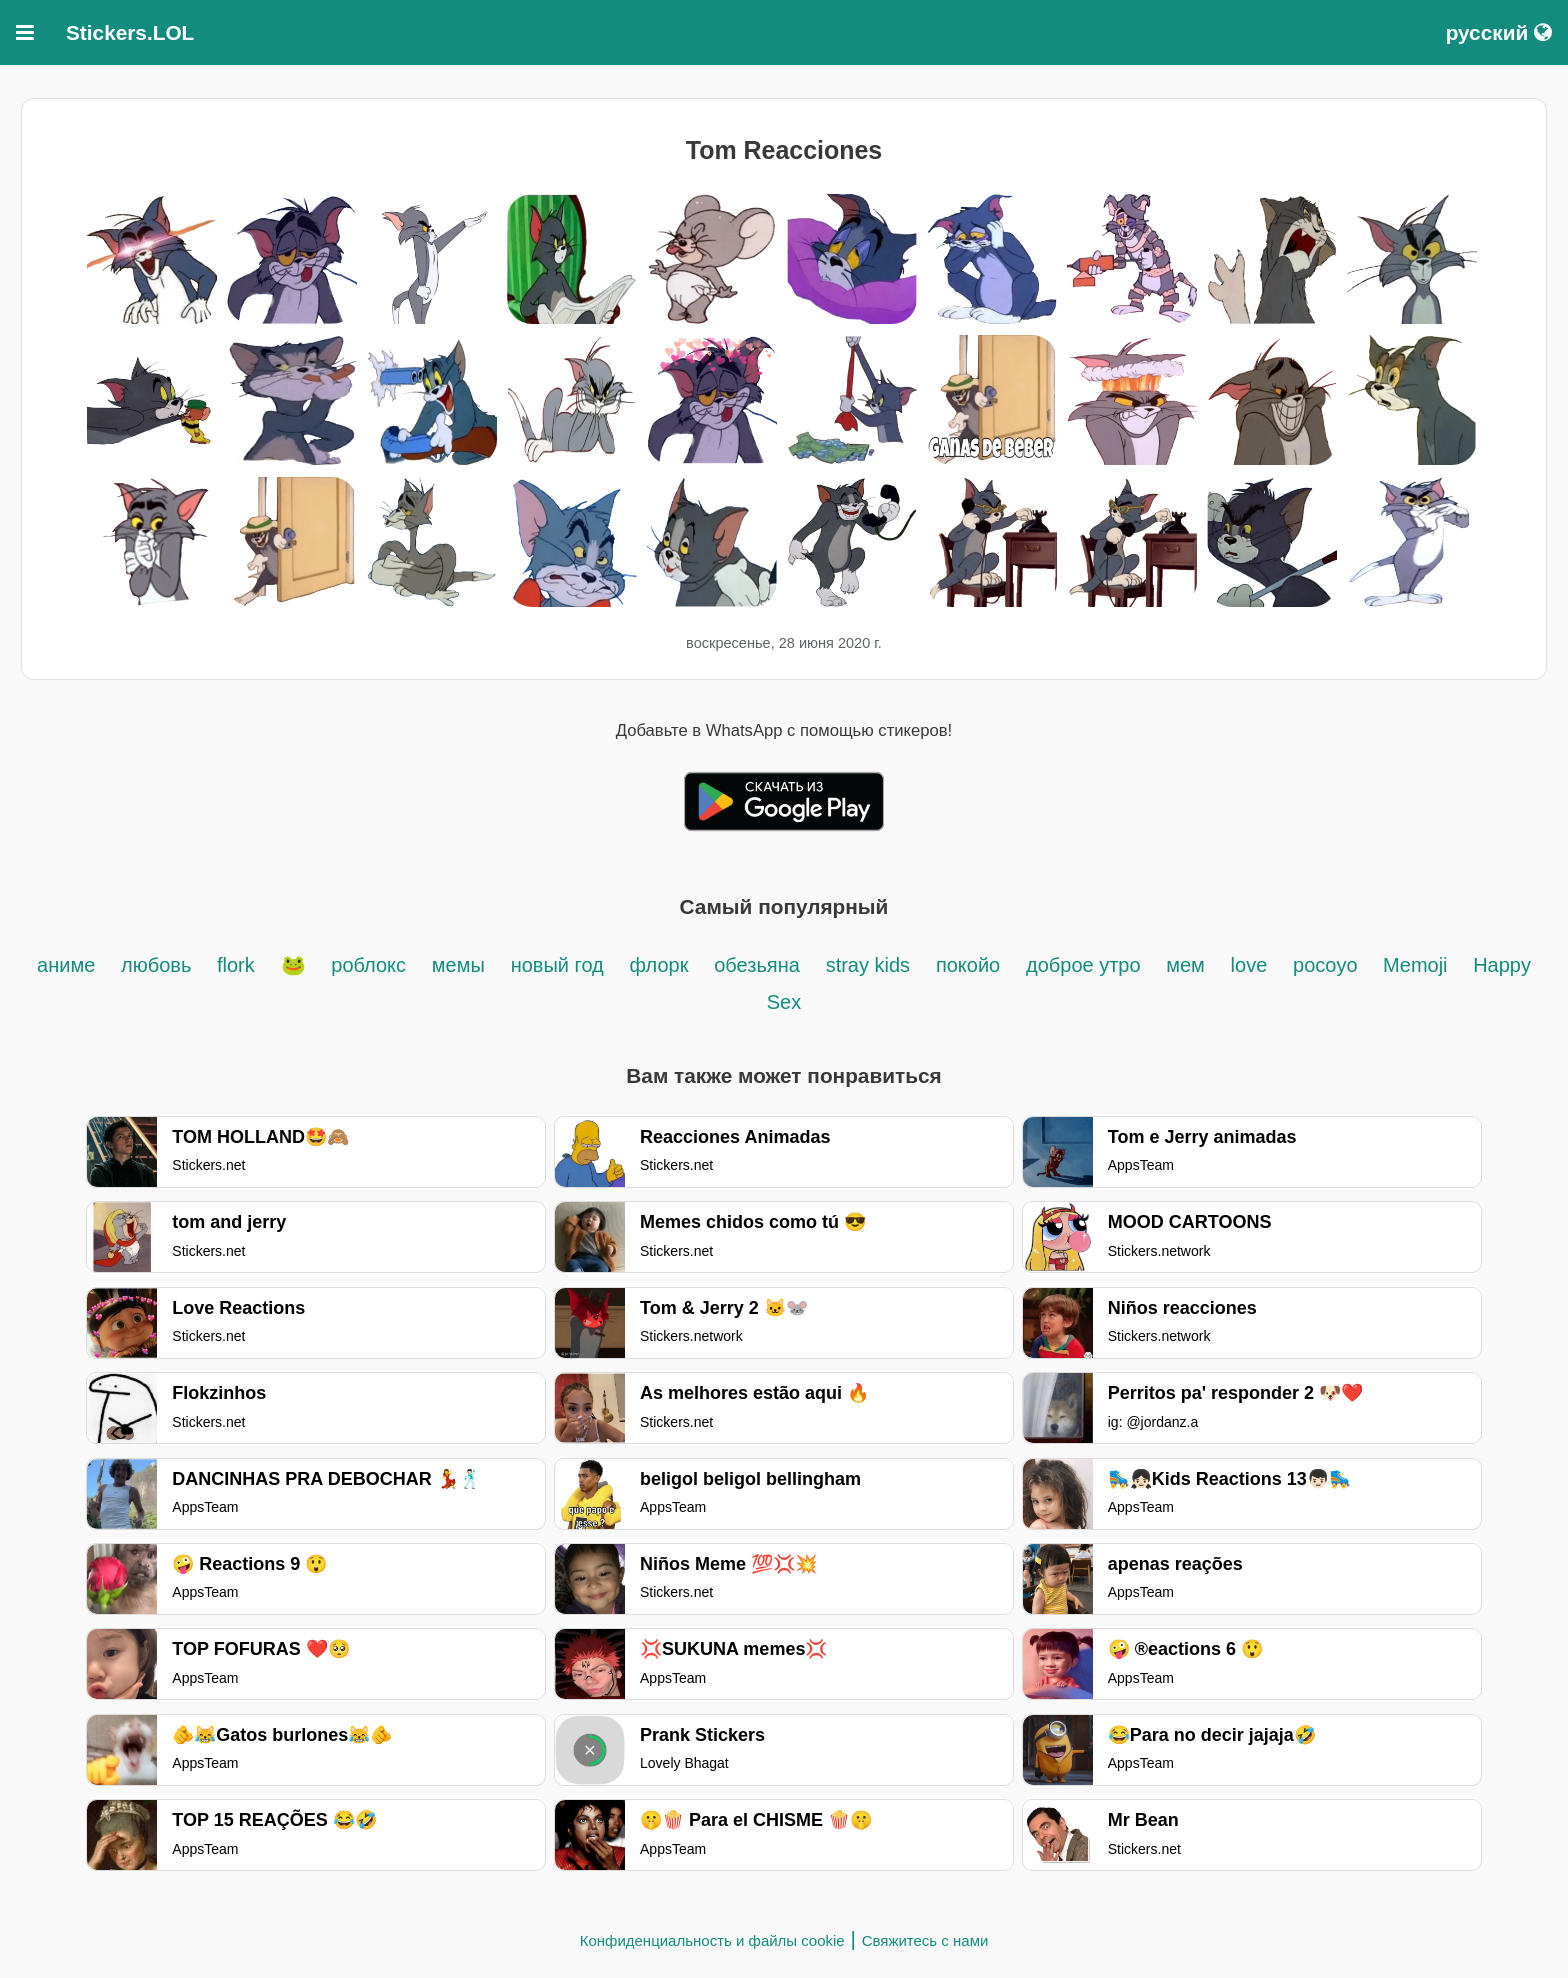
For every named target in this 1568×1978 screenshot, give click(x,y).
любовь (159, 965)
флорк (659, 965)
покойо (968, 965)
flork (236, 965)
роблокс (368, 965)
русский (1499, 32)
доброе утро (1086, 965)
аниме (66, 965)
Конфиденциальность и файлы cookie (712, 1940)
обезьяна (757, 965)
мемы (458, 965)
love (1249, 965)
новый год (557, 965)
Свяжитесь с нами (925, 1940)
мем (1185, 965)
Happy (1502, 965)
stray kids (868, 965)
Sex (784, 1002)
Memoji (1418, 965)
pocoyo (1328, 965)
